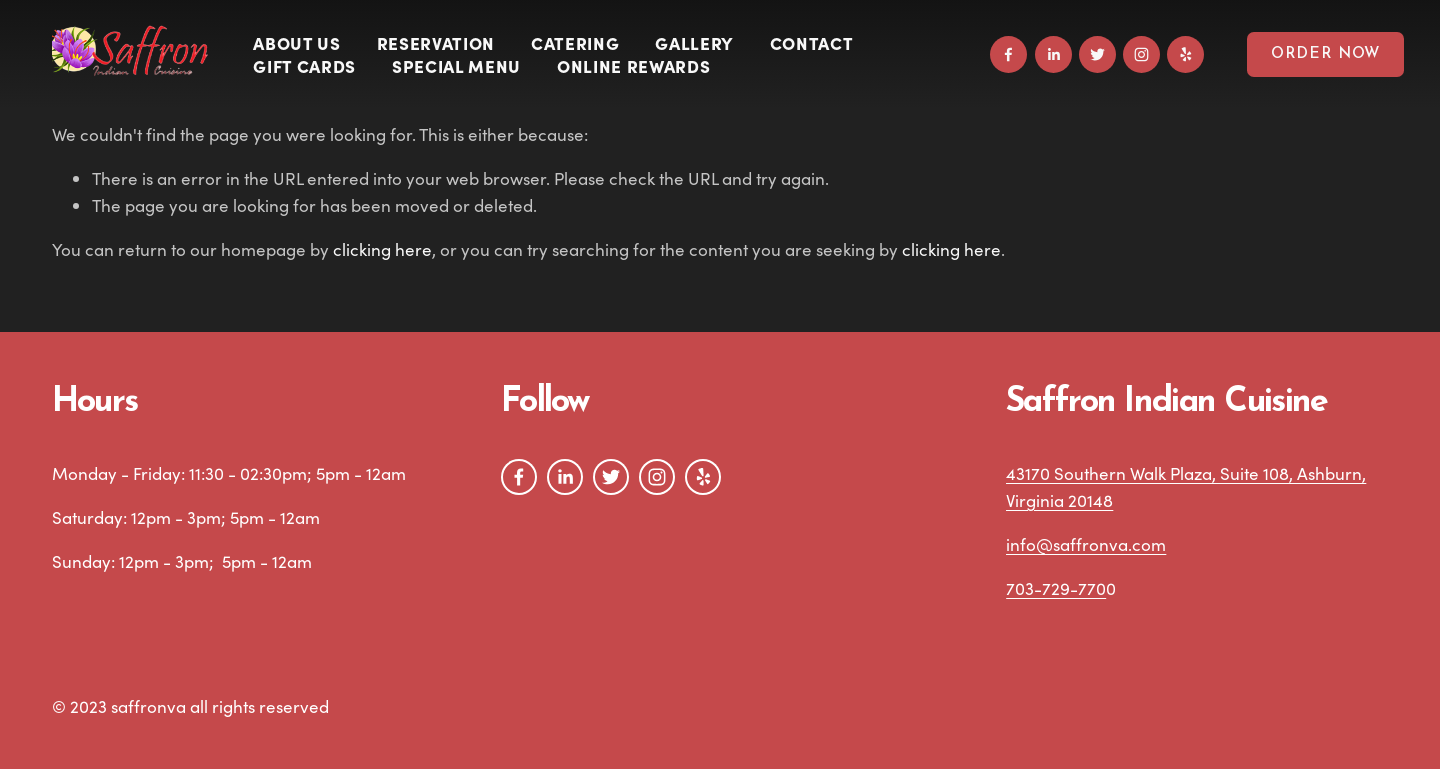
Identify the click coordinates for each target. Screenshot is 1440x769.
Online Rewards (634, 65)
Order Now (1325, 54)
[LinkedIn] (1053, 54)
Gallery (694, 42)
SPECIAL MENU (456, 65)
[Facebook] (1008, 54)
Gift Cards (304, 65)
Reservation (436, 42)
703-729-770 (1056, 588)
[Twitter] (1097, 54)
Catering (575, 42)
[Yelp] (1185, 54)
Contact (812, 42)
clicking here (382, 249)
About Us (296, 42)
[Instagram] (1141, 54)
